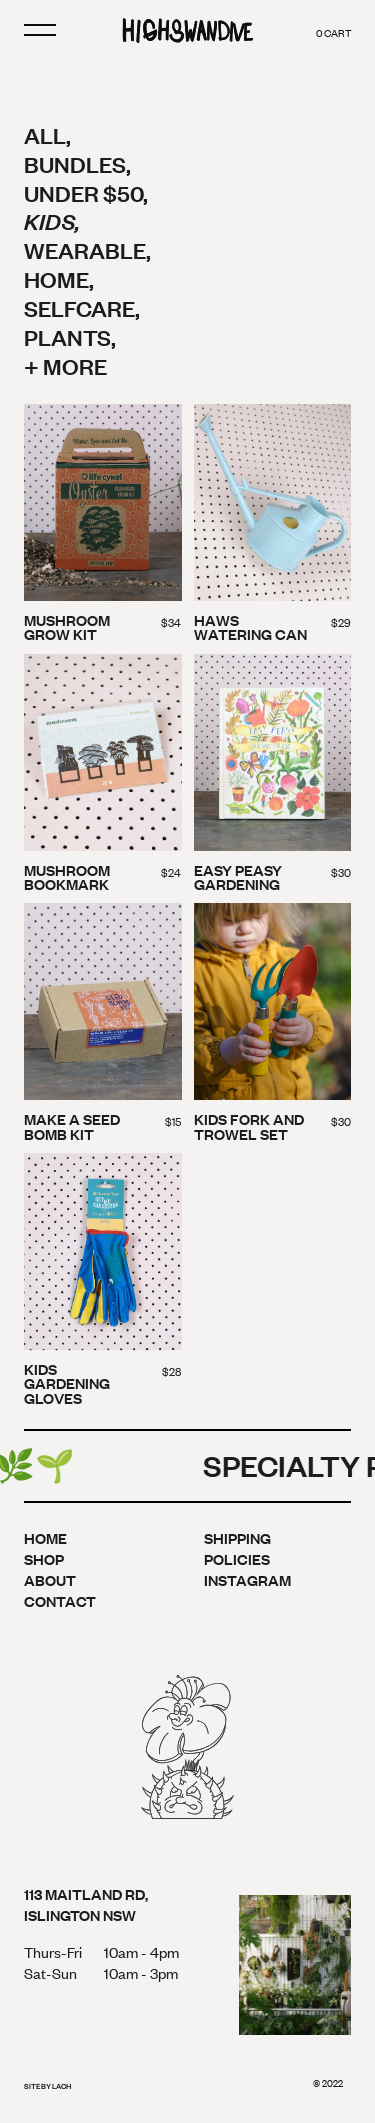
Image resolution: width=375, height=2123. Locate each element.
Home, (59, 278)
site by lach (47, 2086)
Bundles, (77, 163)
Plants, (70, 336)
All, (47, 134)
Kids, (52, 221)
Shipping (237, 1537)
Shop (44, 1558)
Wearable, (87, 249)
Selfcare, (82, 307)
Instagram (247, 1579)
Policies (237, 1558)
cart (333, 32)
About (50, 1579)
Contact (60, 1600)
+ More (65, 365)
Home (45, 1537)
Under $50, (86, 192)
